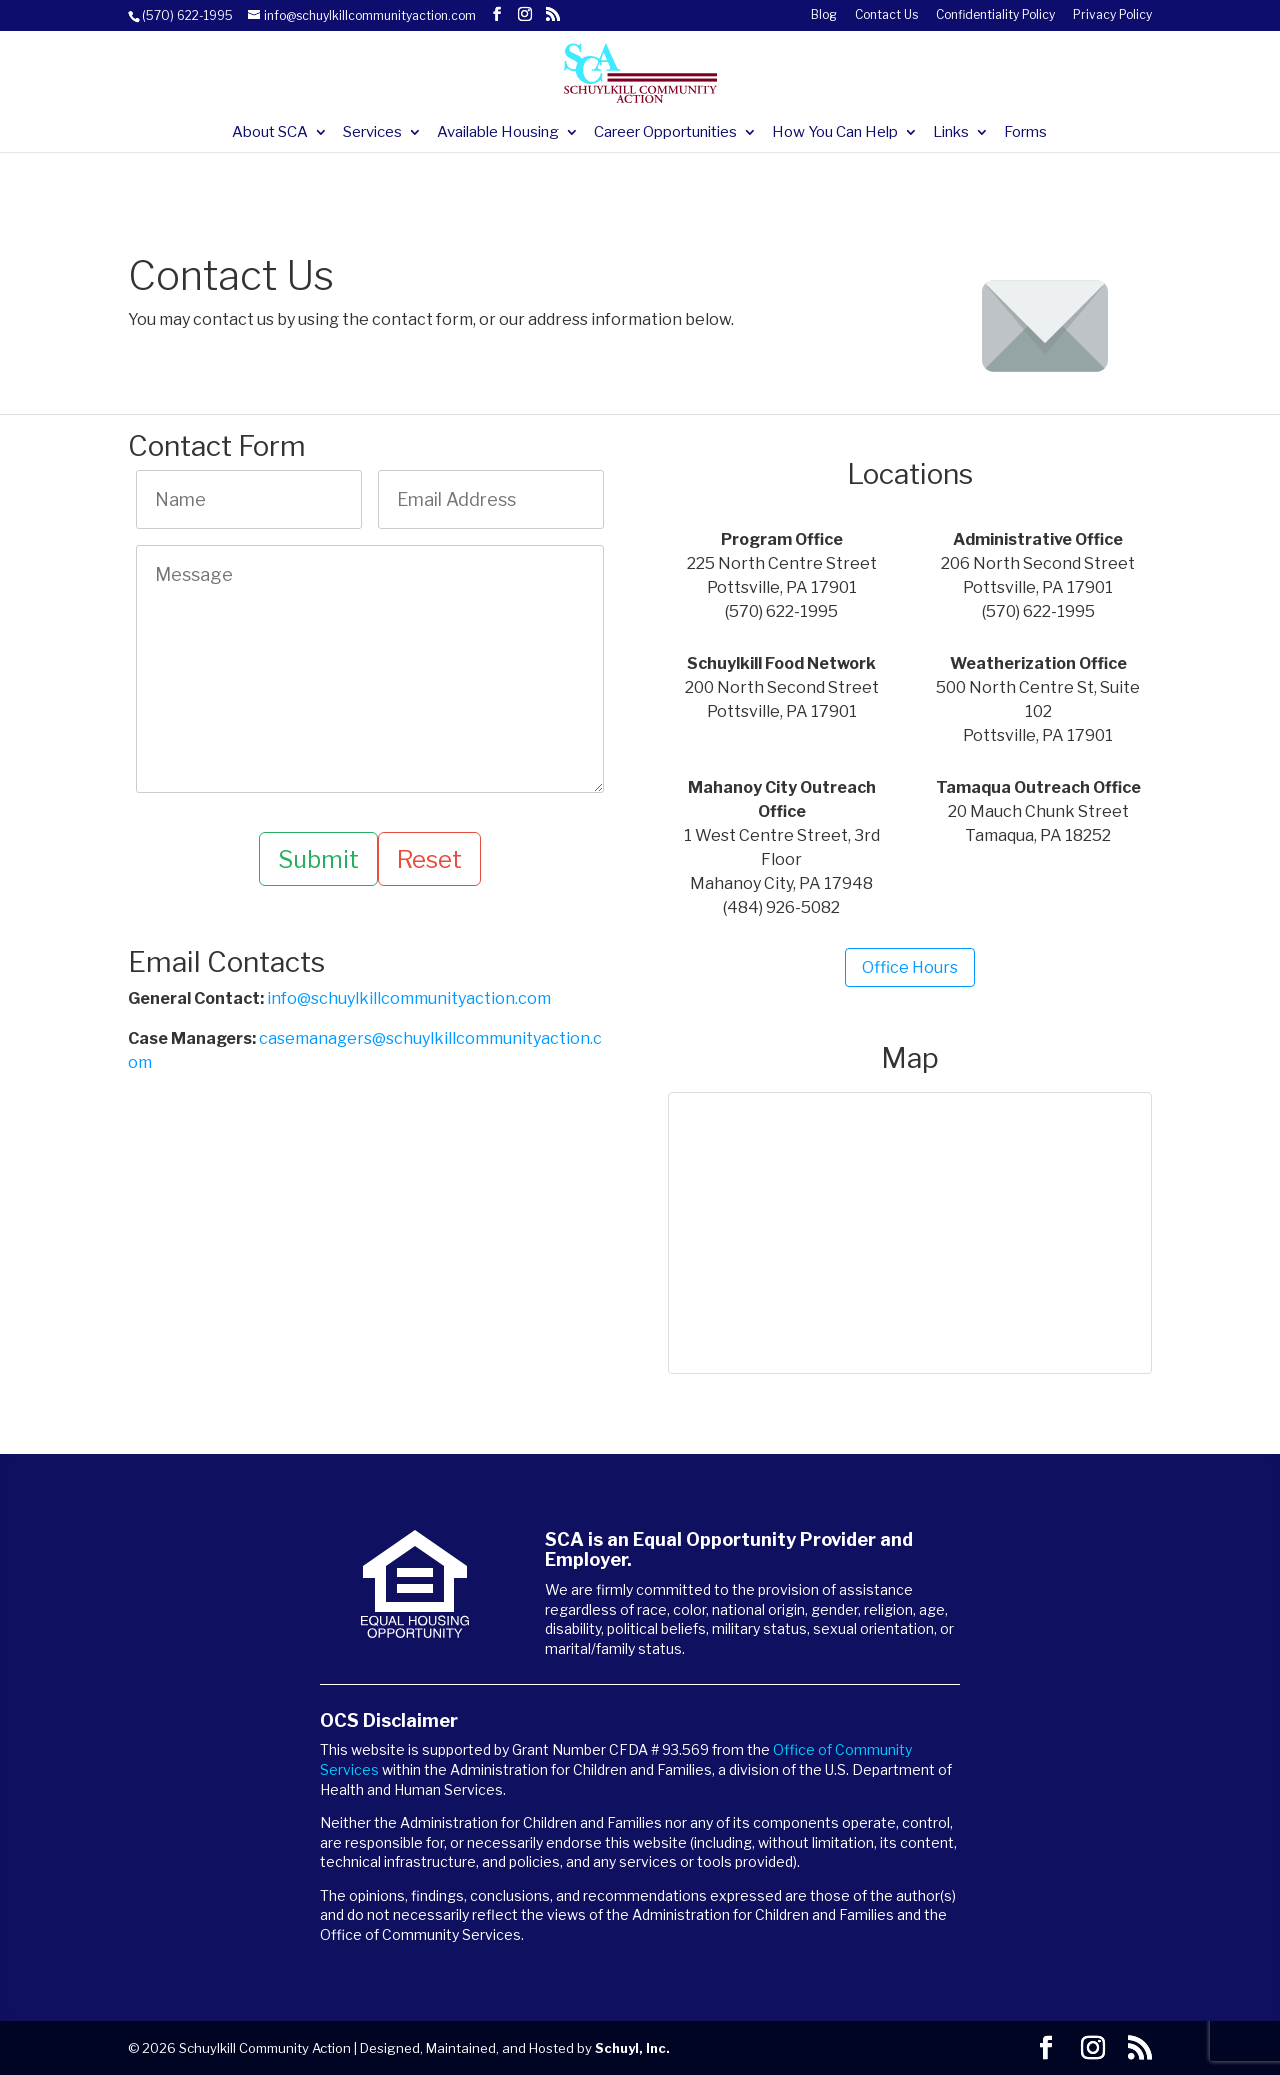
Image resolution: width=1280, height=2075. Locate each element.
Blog (824, 15)
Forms (1025, 133)
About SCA (270, 133)
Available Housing (498, 133)
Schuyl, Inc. (632, 2048)
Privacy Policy (1112, 15)
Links (951, 133)
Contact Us (886, 15)
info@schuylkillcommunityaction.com (409, 999)
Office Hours (910, 967)
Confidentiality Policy (995, 15)
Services (372, 133)
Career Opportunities (665, 133)
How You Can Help (835, 133)
